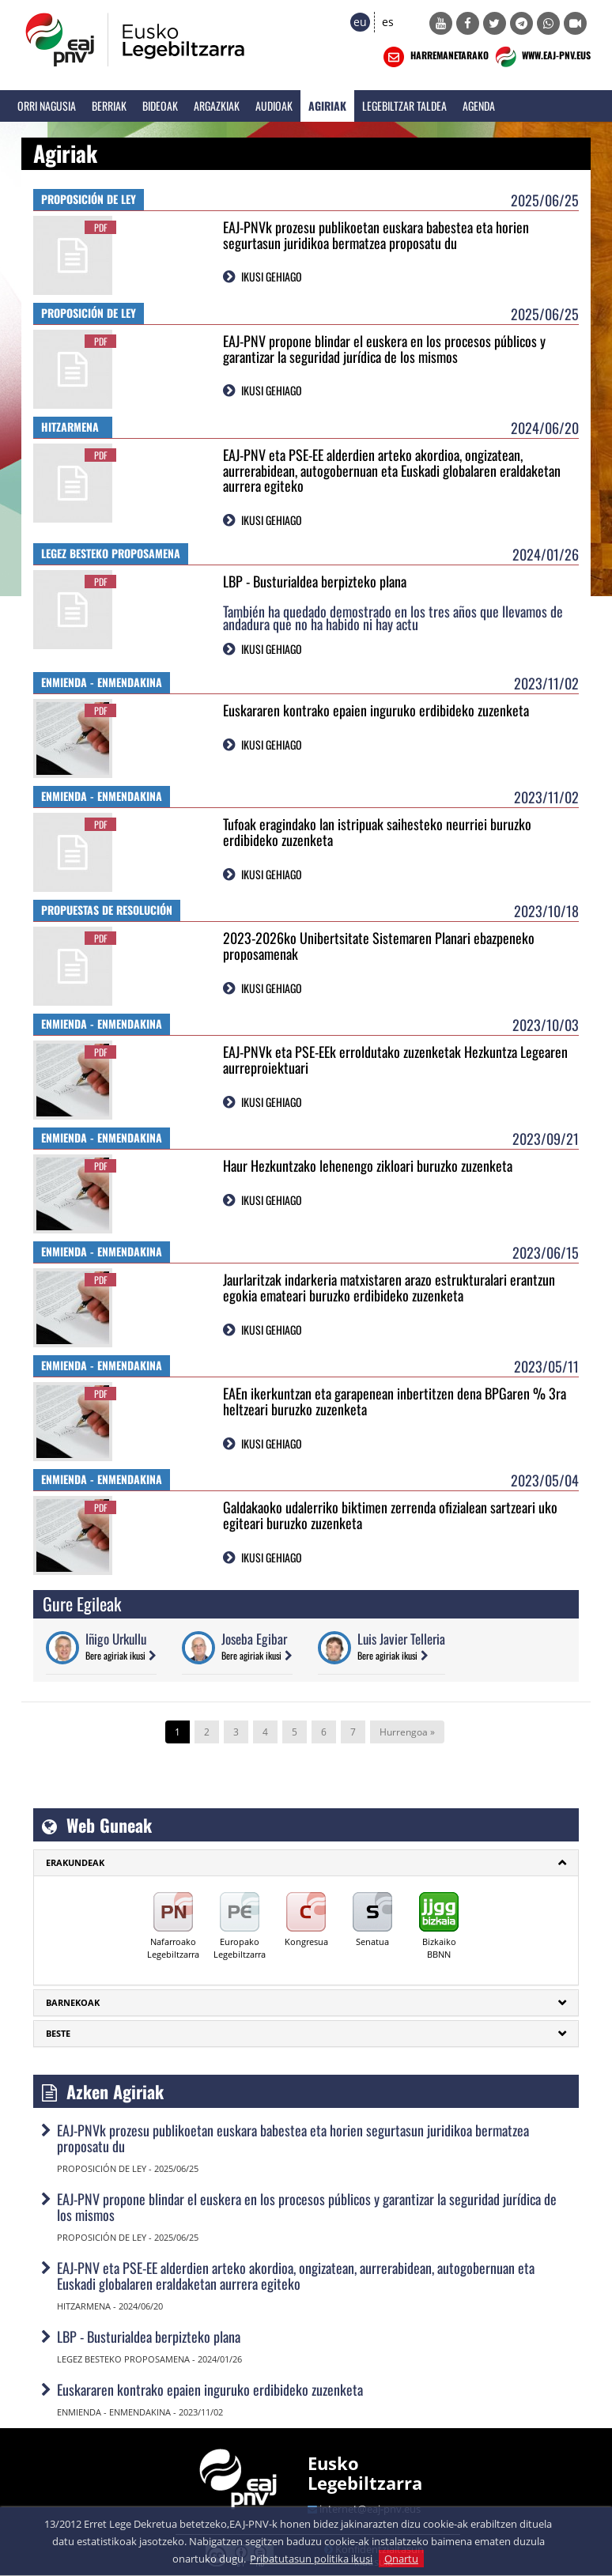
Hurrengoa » (407, 1732)
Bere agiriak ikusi (115, 1655)
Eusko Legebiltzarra (365, 2472)
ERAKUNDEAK (75, 1862)
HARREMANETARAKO (434, 57)
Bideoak (160, 105)
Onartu (401, 2558)
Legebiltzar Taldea (404, 105)
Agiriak (327, 105)
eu (360, 21)
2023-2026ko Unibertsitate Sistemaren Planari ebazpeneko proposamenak (379, 945)
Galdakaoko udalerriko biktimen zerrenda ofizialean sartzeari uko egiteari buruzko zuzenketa (390, 1515)
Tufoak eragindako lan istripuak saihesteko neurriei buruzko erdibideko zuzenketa (377, 832)
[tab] (306, 1862)
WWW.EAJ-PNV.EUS (541, 57)
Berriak (109, 105)
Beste (58, 2033)
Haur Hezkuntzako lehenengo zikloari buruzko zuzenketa (367, 1165)
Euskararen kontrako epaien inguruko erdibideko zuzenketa (376, 710)
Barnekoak (73, 2002)
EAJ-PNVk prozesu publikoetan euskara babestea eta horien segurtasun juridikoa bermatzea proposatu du (376, 235)
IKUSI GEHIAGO (271, 276)
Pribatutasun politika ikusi (311, 2558)
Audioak (274, 105)
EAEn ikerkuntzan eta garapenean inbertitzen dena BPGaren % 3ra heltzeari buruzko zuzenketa (394, 1401)
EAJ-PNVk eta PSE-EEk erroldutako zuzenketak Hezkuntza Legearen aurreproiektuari (395, 1059)
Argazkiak (217, 105)
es (388, 21)
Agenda (479, 105)
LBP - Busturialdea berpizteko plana (314, 581)
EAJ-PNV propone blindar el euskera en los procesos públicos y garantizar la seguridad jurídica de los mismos (384, 348)
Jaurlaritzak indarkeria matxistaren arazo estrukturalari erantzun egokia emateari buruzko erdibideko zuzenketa (389, 1287)
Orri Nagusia (46, 105)
